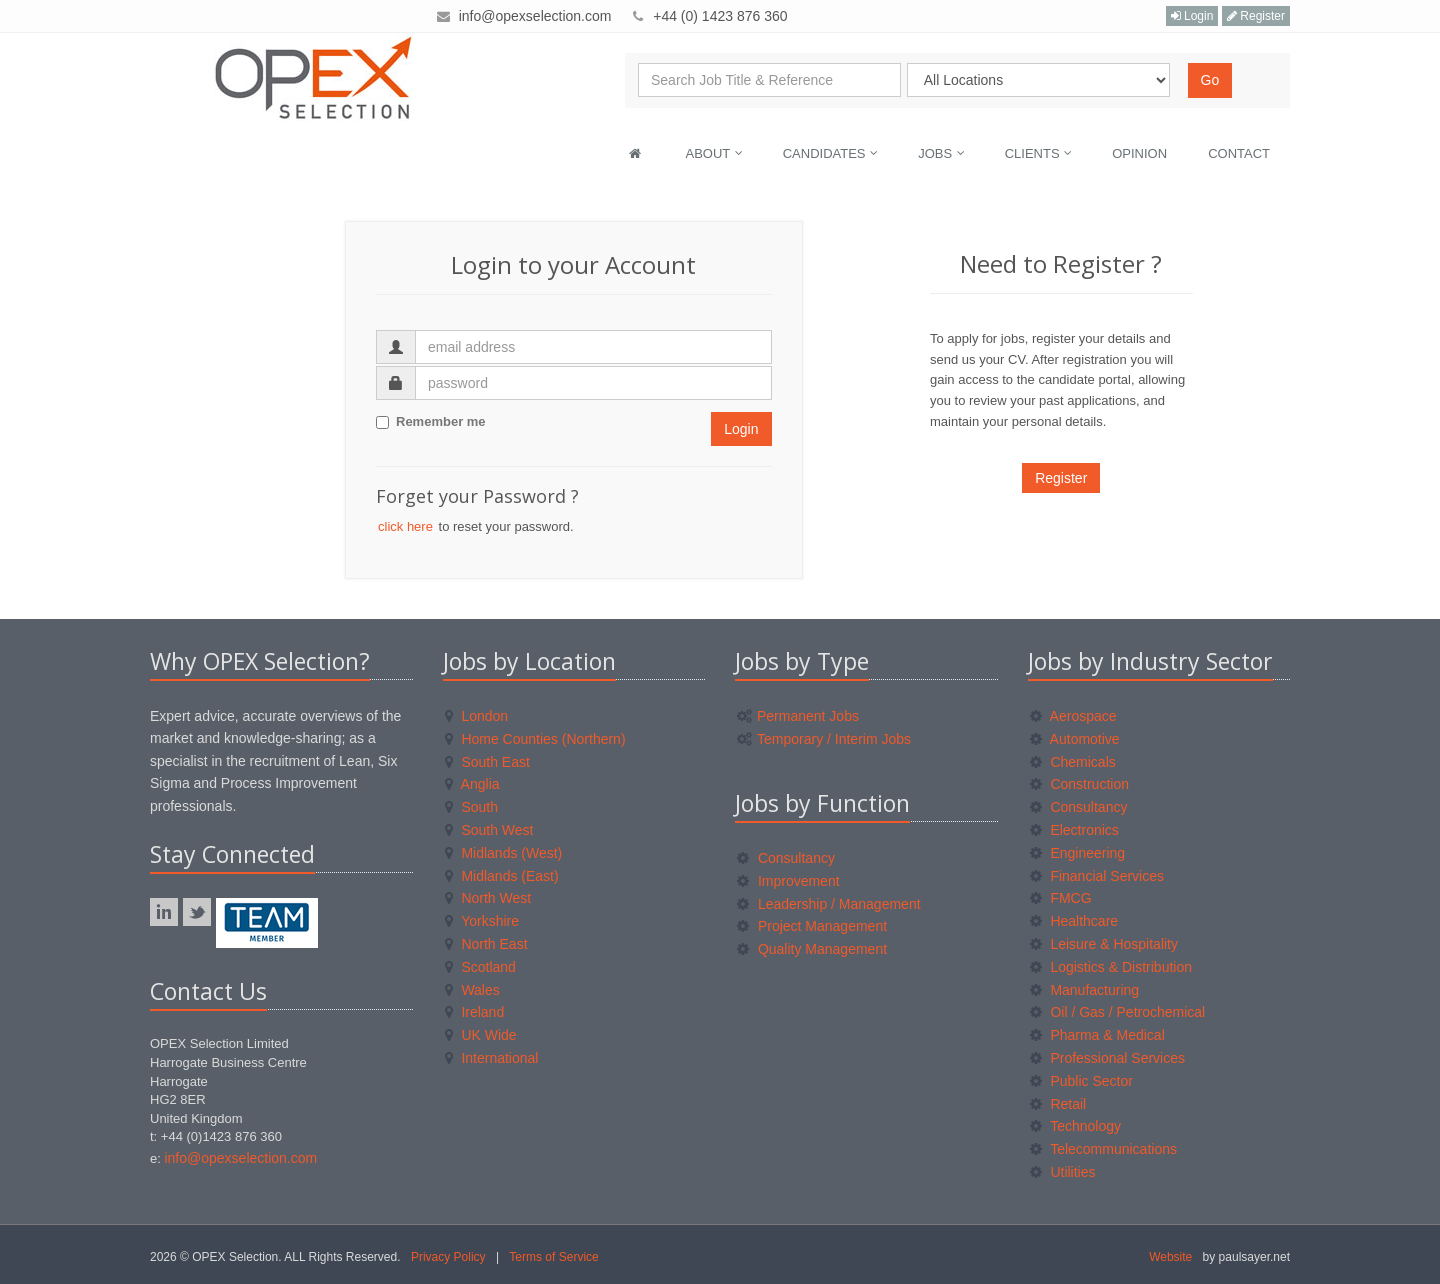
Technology (1075, 1126)
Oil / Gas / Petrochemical (1118, 1012)
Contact (1239, 153)
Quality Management (812, 949)
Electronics (1074, 830)
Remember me (431, 421)
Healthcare (1074, 921)
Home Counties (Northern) (535, 739)
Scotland (480, 967)
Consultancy (786, 858)
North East (486, 944)
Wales (472, 990)
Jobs (941, 153)
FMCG (1061, 898)
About (714, 153)
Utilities (1063, 1172)
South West (489, 830)
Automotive (1075, 739)
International (492, 1058)
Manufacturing (1085, 990)
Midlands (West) (504, 853)
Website (1170, 1257)
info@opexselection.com (535, 16)
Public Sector (1081, 1081)
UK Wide (481, 1035)
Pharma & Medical (1097, 1035)
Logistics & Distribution (1111, 967)
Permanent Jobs (798, 716)
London (477, 716)
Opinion (1139, 153)
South (471, 807)
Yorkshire (482, 921)
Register (1256, 16)
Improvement (788, 881)
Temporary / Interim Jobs (824, 739)
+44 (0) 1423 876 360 (720, 16)
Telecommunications (1103, 1149)
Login (1192, 16)
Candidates (830, 153)
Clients (1039, 153)
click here (405, 526)
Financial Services (1097, 876)
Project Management (812, 926)
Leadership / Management (829, 904)
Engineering (1078, 853)
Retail (1058, 1104)
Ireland (475, 1012)
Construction (1079, 784)
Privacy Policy (448, 1257)
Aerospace (1073, 716)
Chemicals (1073, 762)
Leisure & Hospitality (1104, 944)
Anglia (472, 784)
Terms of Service (553, 1257)
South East (487, 762)
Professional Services (1108, 1058)
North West (488, 898)
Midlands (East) (502, 876)
